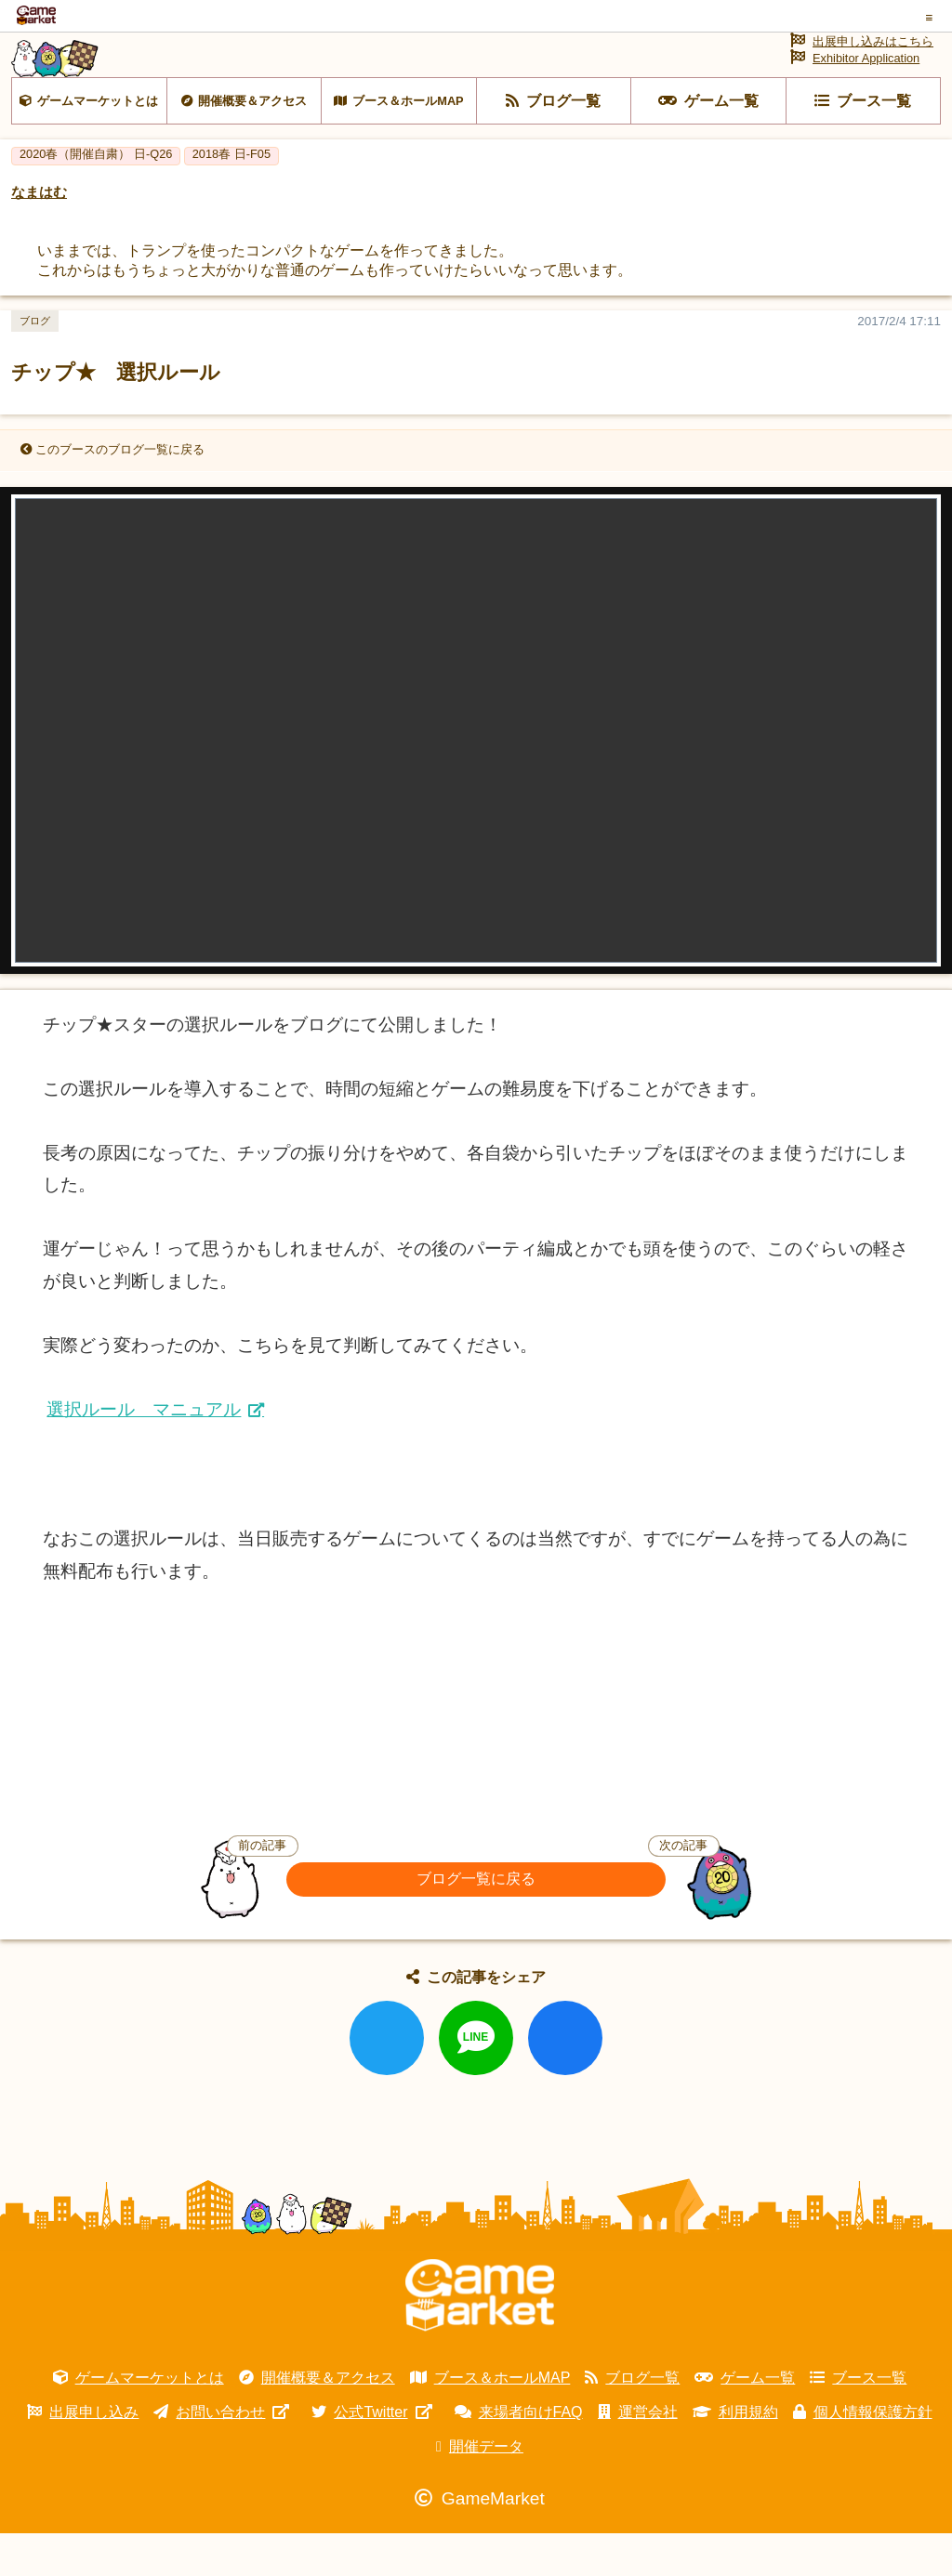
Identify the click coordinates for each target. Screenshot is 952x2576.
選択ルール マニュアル (143, 1452)
